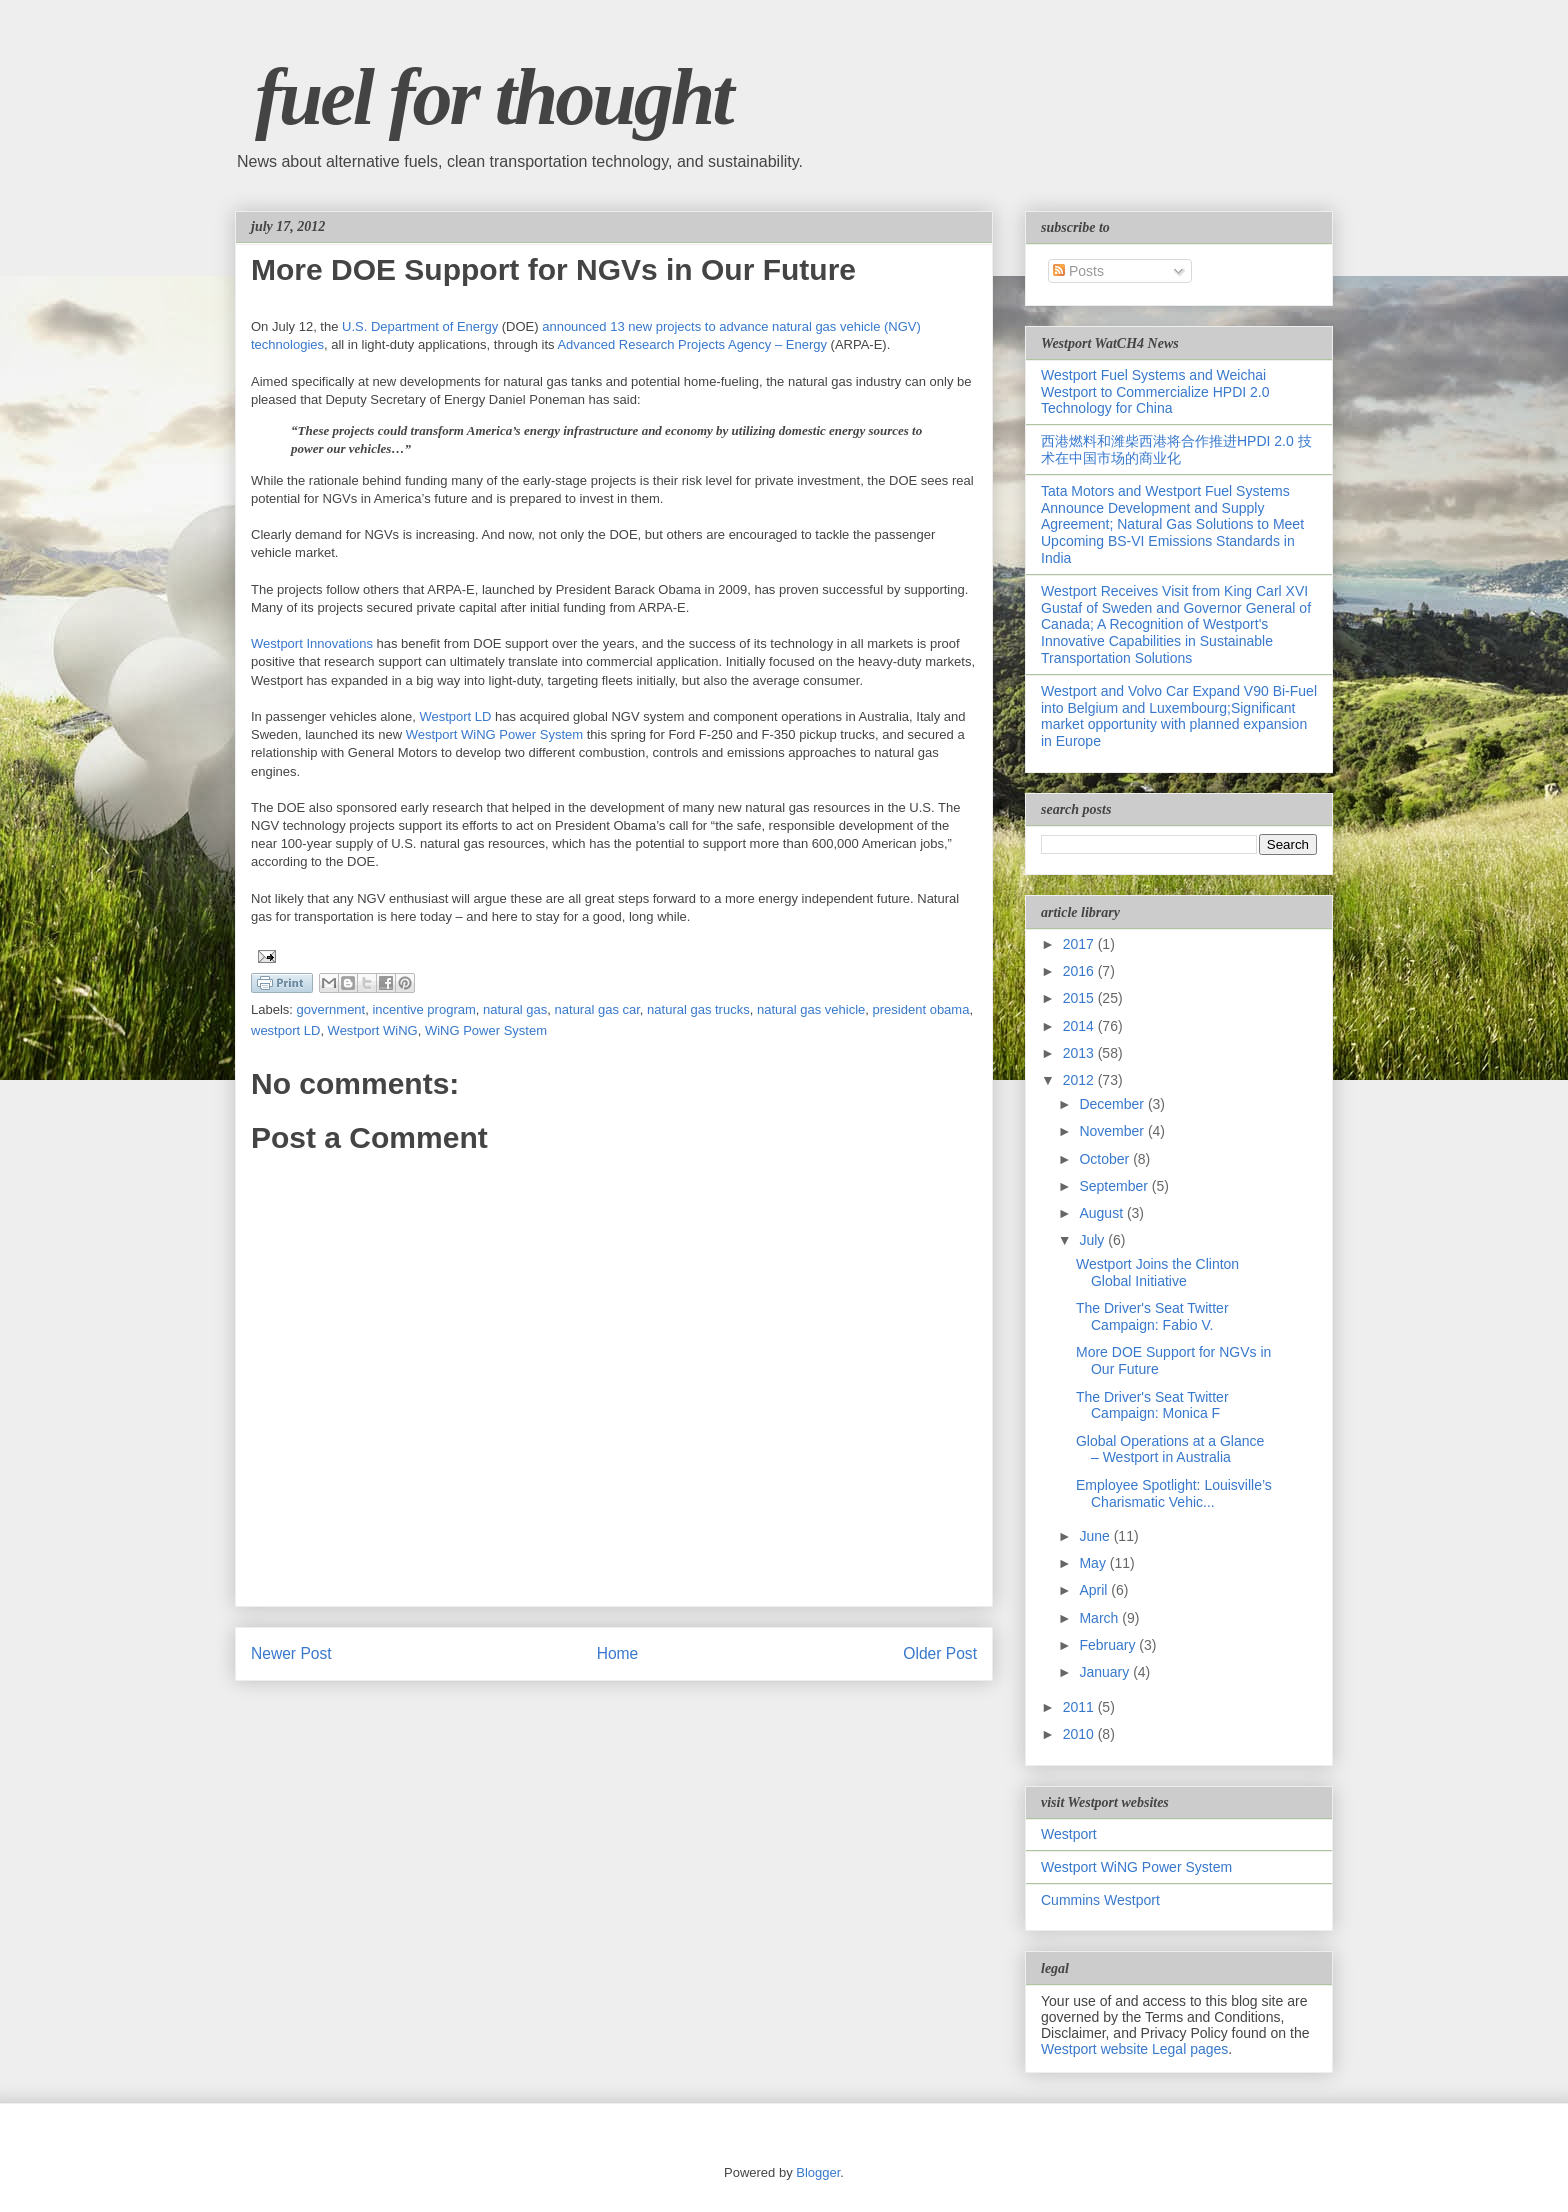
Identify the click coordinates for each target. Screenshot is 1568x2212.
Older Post (940, 1653)
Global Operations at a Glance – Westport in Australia (1170, 1449)
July (1093, 1240)
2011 (1080, 1707)
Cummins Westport (1100, 1900)
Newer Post (291, 1653)
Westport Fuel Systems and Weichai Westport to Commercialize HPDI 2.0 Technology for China (1155, 392)
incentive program (423, 1009)
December (1113, 1104)
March (1100, 1618)
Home (618, 1653)
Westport (1069, 1834)
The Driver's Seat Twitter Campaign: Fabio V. (1152, 1316)
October (1106, 1159)
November (1113, 1131)
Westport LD (455, 716)
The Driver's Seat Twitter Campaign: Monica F (1152, 1405)
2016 (1080, 971)
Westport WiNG (373, 1030)
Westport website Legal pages (1134, 2049)
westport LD (285, 1030)
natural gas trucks (698, 1009)
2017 (1080, 944)
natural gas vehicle (811, 1009)
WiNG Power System (486, 1030)
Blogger (818, 2172)
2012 (1080, 1080)
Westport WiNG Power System (494, 734)
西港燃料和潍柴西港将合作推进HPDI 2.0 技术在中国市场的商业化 (1176, 449)
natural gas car (597, 1009)
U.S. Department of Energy (420, 326)
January (1106, 1672)
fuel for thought (493, 97)
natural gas (515, 1009)
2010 (1080, 1734)
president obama (921, 1009)
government (331, 1009)
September (1115, 1186)
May (1094, 1563)
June (1096, 1536)
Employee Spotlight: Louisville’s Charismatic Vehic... (1174, 1493)
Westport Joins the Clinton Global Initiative (1157, 1272)
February (1109, 1645)
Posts (1078, 271)
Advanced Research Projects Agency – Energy (692, 344)
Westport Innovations (312, 643)
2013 (1080, 1053)
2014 (1080, 1026)
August (1102, 1213)
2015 (1080, 998)
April (1095, 1590)
